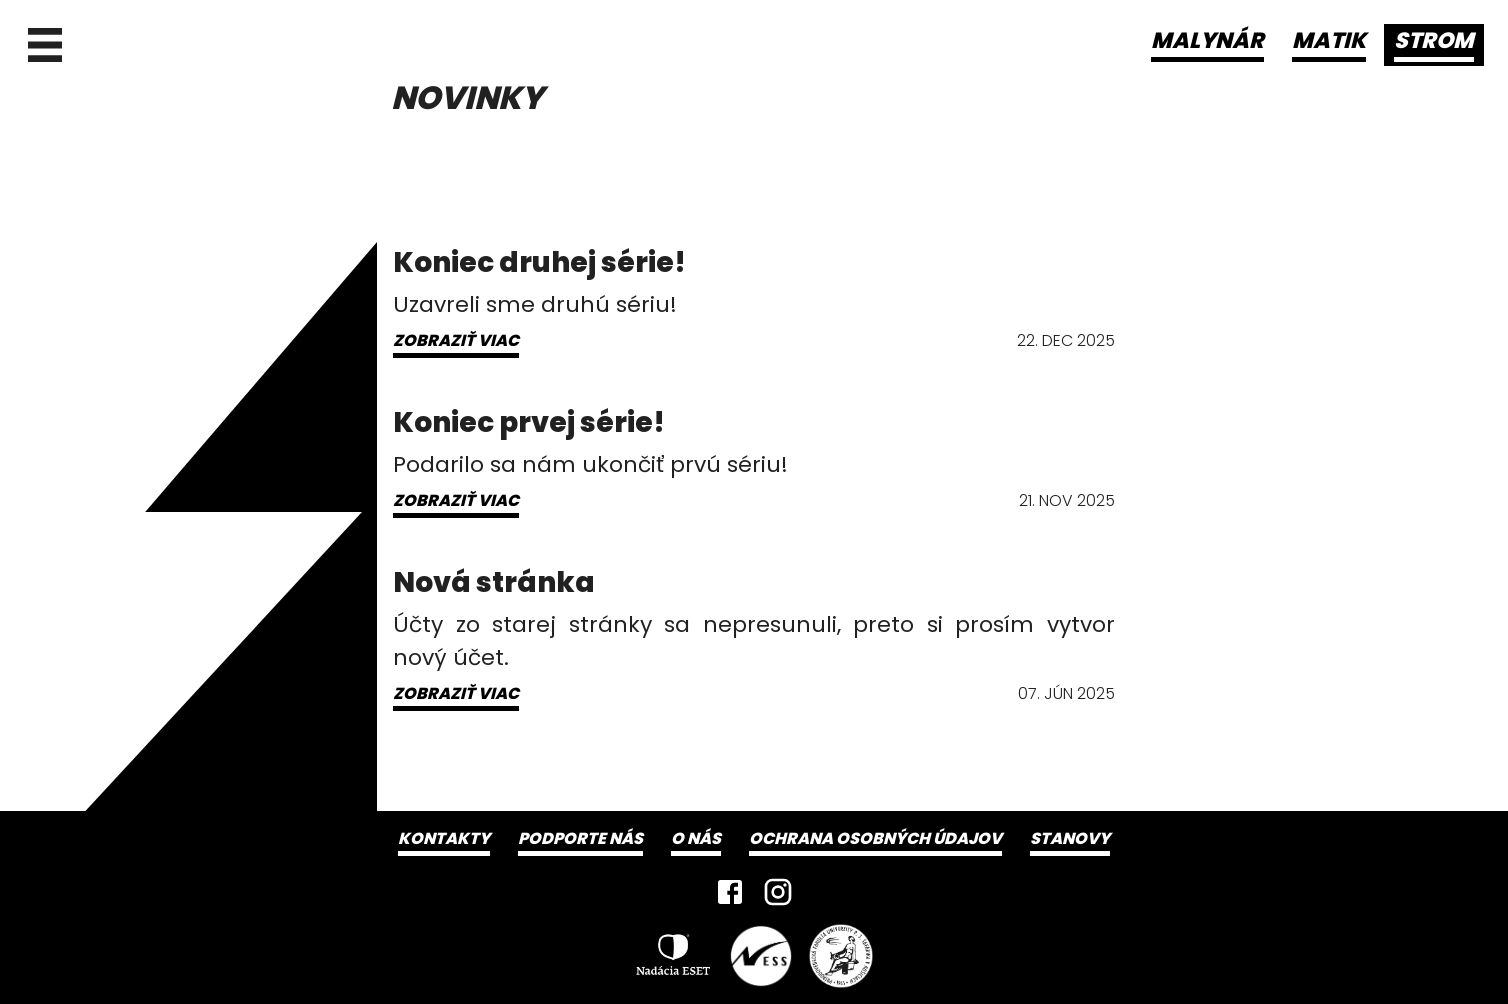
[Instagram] (778, 892)
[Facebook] (730, 892)
